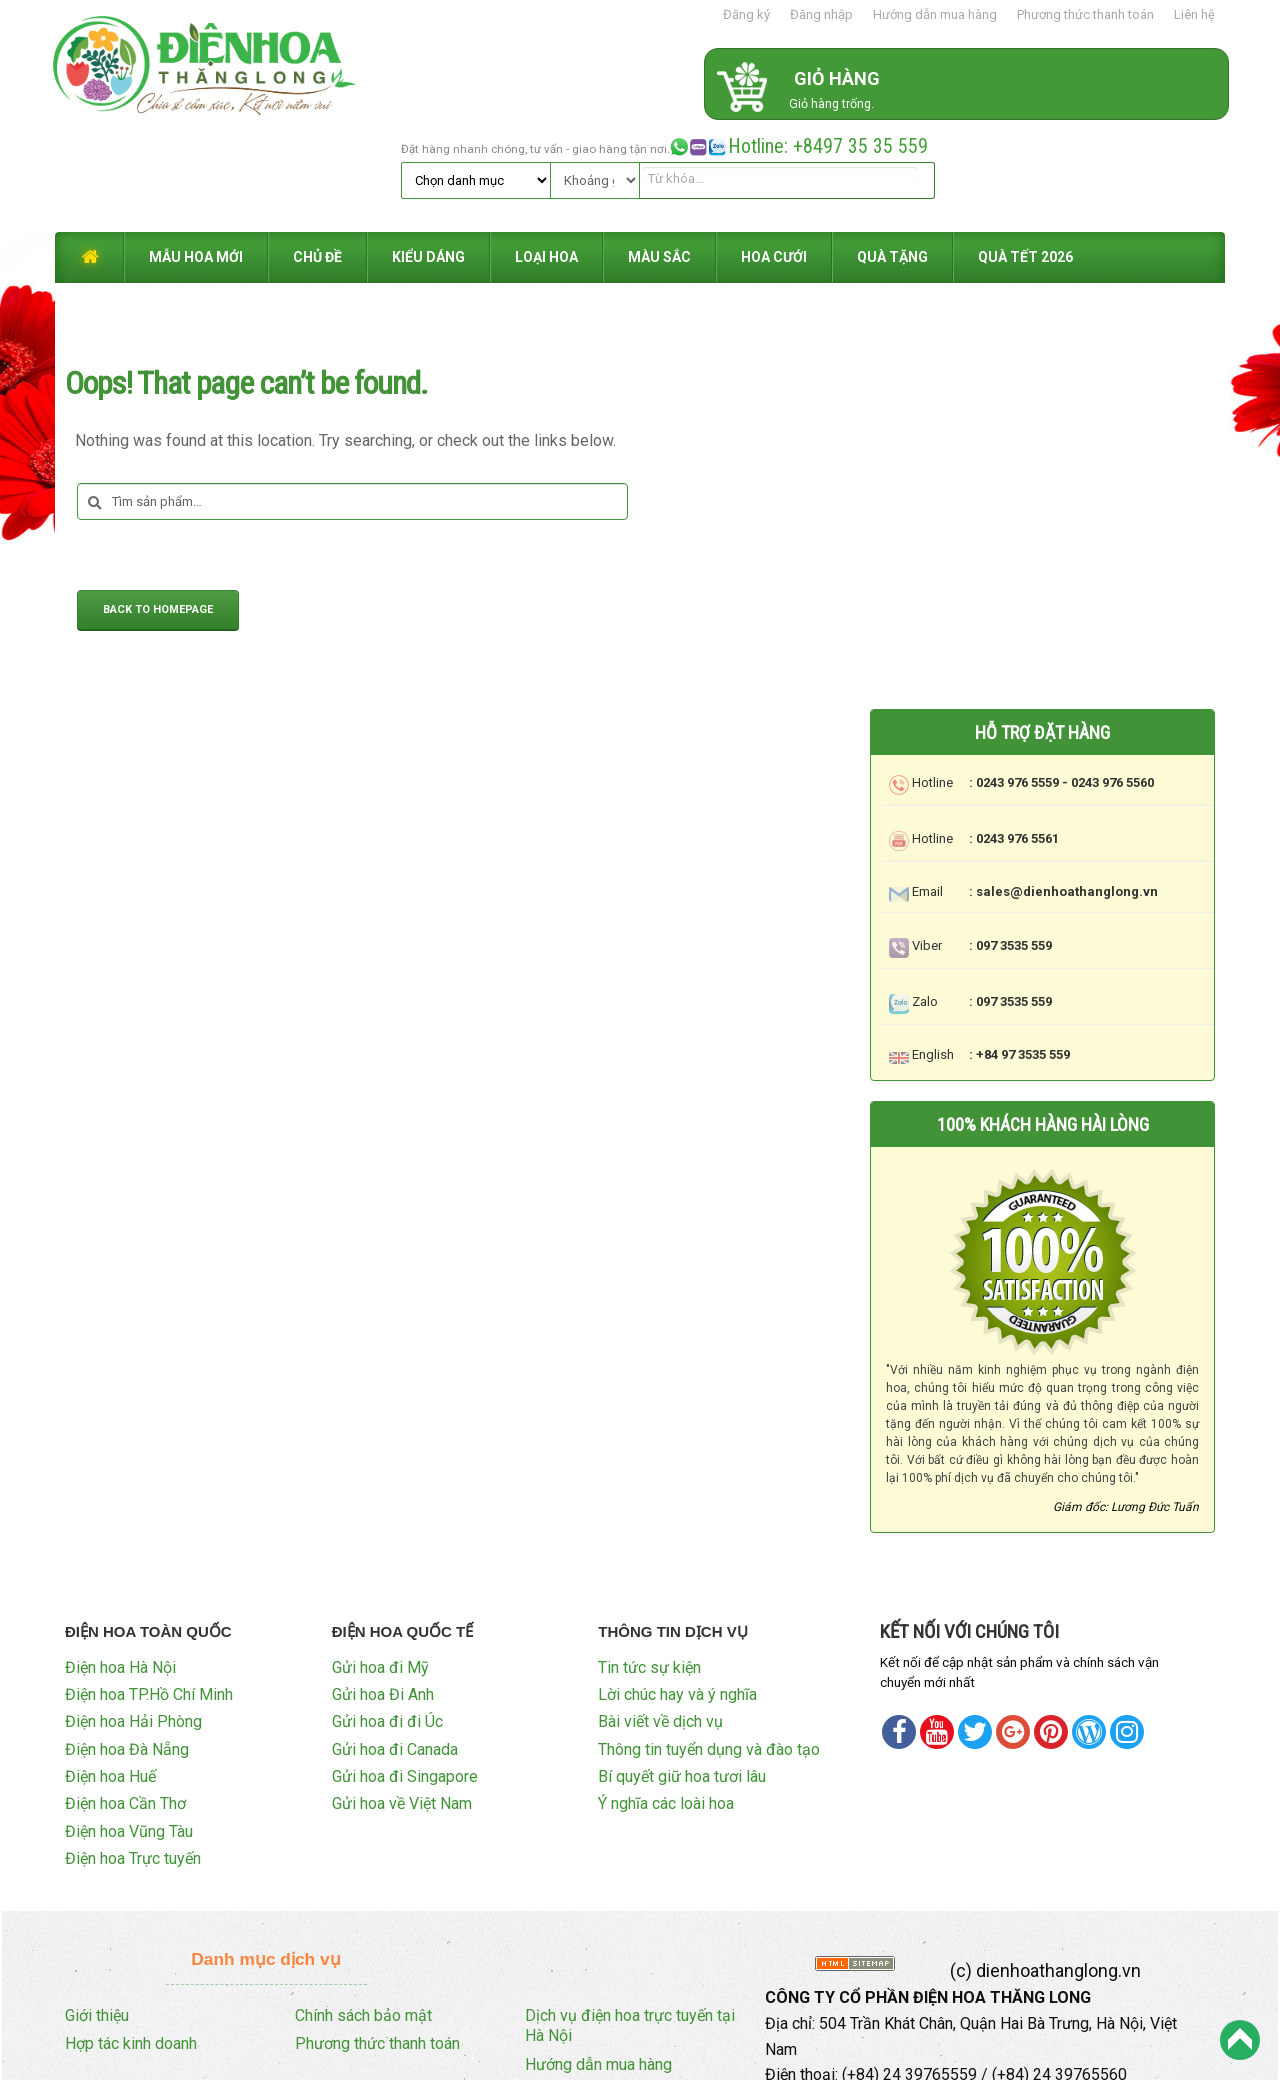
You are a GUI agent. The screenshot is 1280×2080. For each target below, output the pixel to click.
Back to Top (1240, 2040)
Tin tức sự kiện (649, 1560)
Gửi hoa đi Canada (395, 1642)
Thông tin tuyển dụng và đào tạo (709, 1642)
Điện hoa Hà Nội (120, 1560)
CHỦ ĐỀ (317, 152)
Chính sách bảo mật (363, 1908)
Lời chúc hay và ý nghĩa (677, 1587)
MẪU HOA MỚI (196, 152)
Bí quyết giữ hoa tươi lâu (682, 1670)
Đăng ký (746, 14)
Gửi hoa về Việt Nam (402, 1697)
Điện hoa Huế (110, 1670)
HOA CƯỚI (774, 152)
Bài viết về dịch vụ (660, 1615)
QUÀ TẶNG (892, 152)
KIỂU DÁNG (428, 152)
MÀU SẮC (659, 152)
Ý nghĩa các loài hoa (666, 1697)
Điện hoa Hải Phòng (133, 1615)
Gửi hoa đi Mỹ (380, 1560)
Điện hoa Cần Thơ (125, 1697)
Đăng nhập (821, 14)
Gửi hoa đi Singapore (405, 1670)
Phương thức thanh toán (1085, 14)
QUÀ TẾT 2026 (1025, 152)
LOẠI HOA (546, 152)
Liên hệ (1194, 14)
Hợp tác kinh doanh (131, 1937)
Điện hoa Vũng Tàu (129, 1724)
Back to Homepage (158, 505)
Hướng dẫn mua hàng (935, 14)
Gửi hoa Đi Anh (383, 1587)
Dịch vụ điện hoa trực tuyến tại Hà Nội (630, 1919)
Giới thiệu (97, 1908)
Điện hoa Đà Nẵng (127, 1642)
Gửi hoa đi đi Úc (387, 1615)
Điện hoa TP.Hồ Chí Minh (149, 1587)
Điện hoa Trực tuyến (133, 1752)
